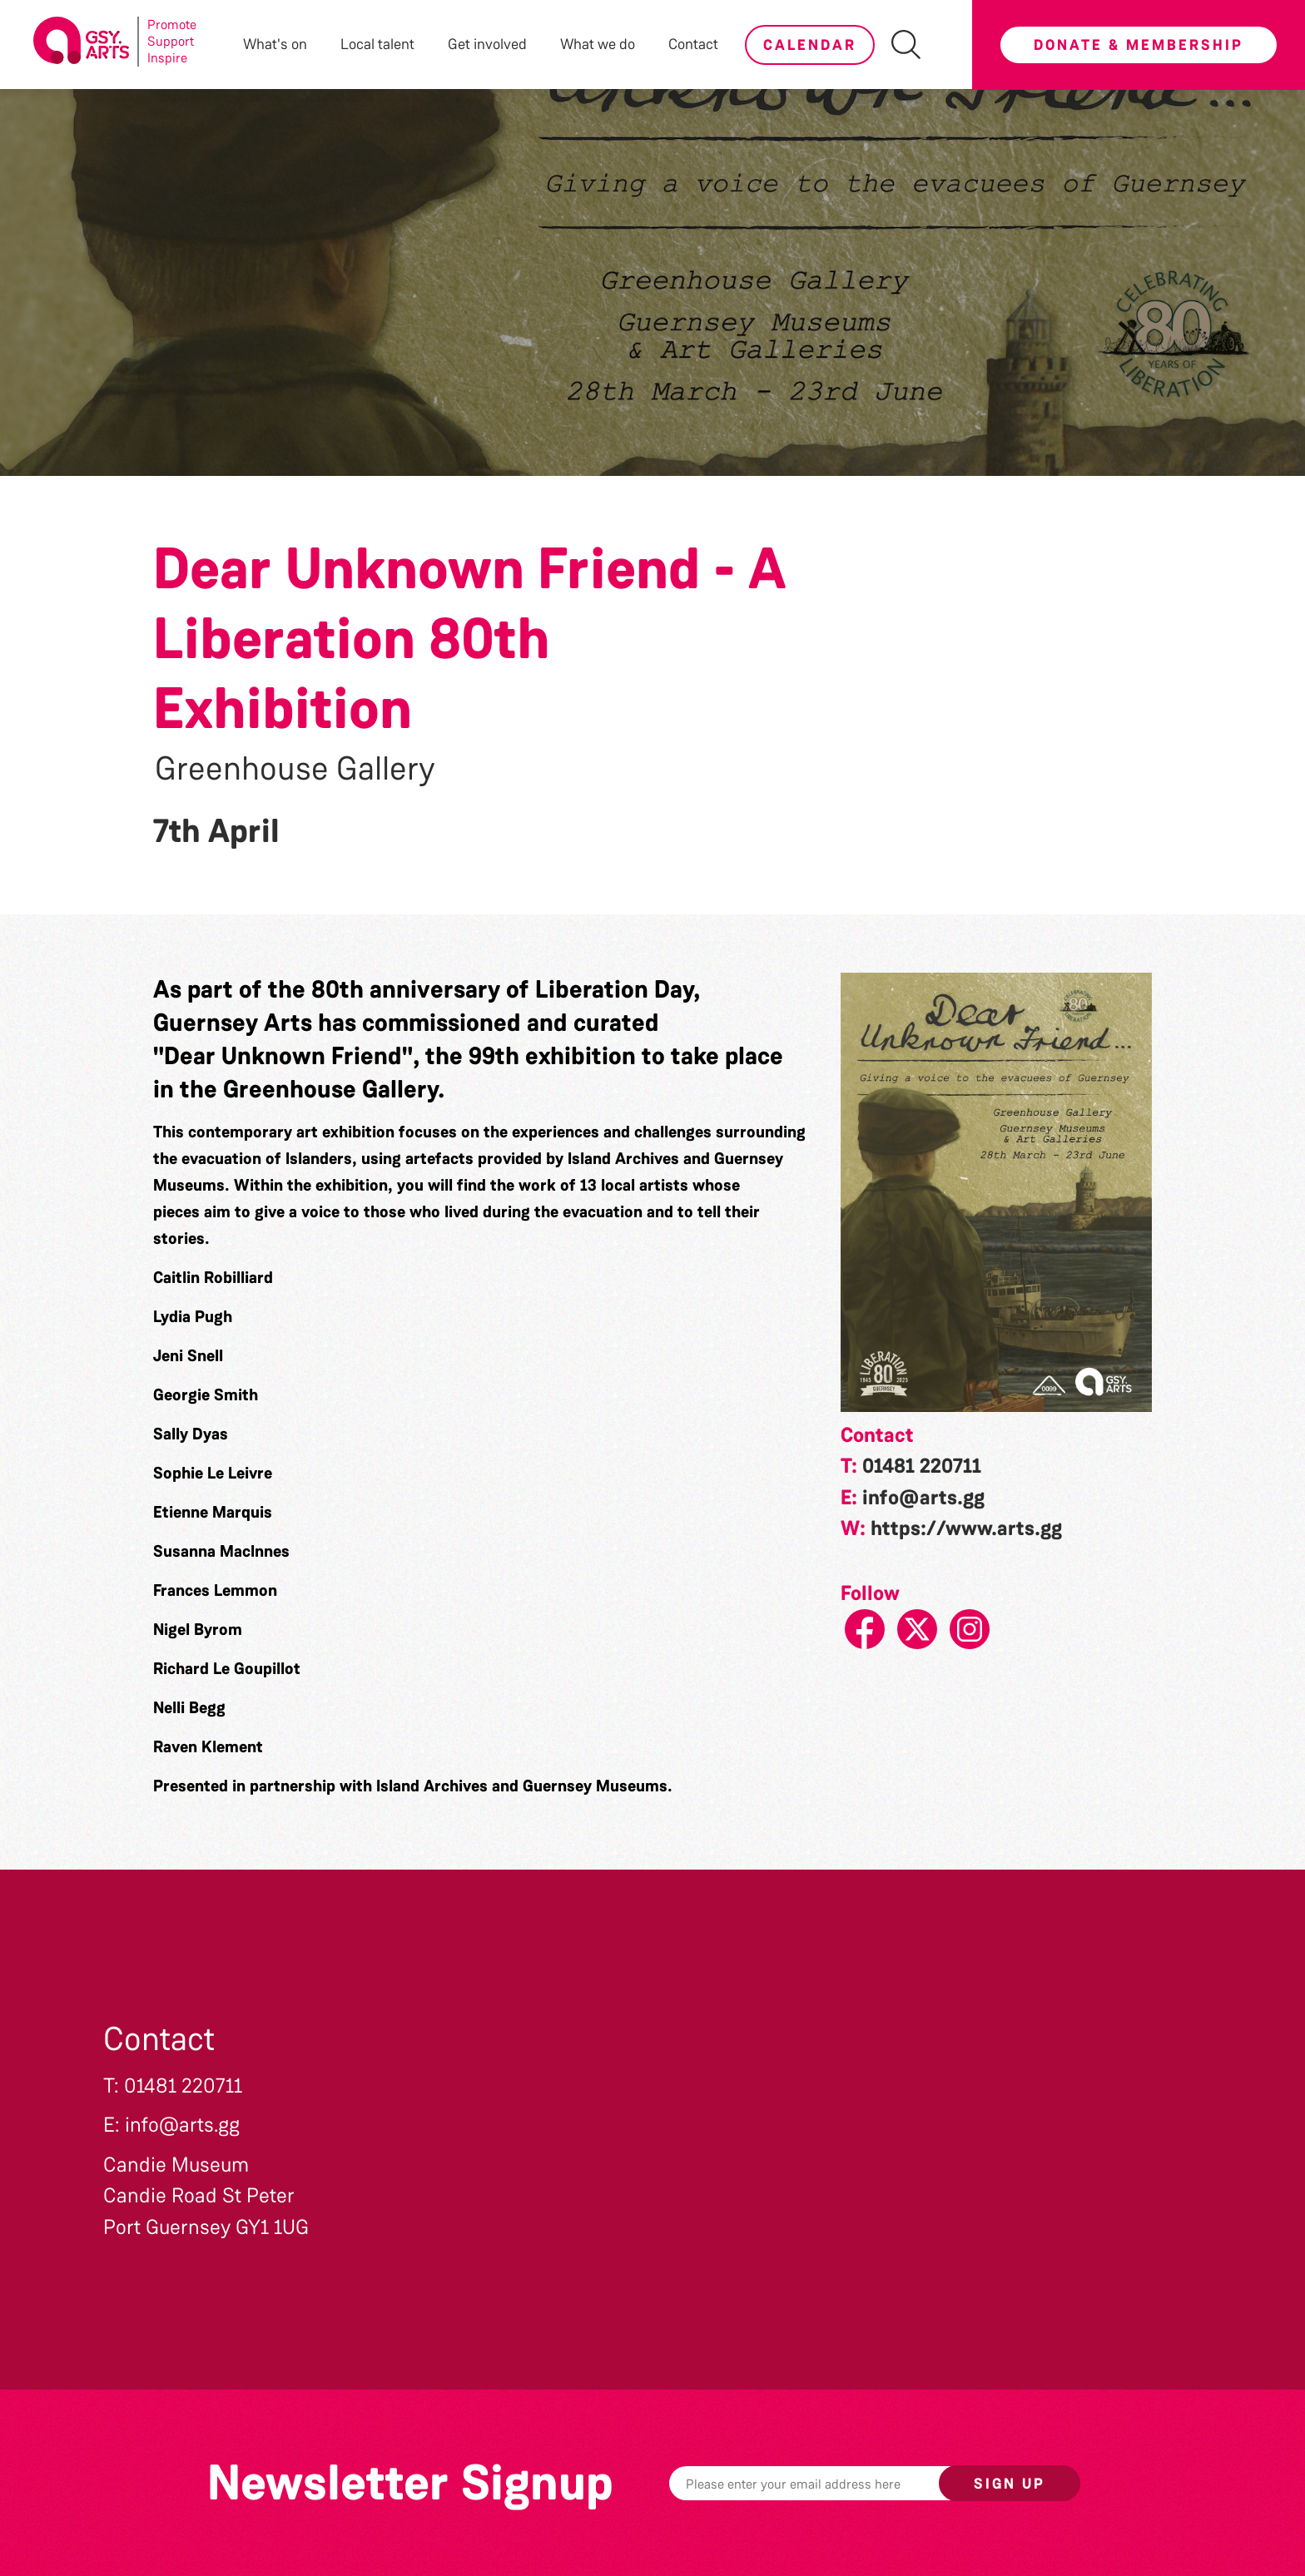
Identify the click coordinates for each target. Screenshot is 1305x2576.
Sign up (1009, 2484)
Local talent (377, 44)
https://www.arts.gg (966, 1528)
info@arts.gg (923, 1497)
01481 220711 (921, 1466)
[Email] (829, 2483)
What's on (275, 44)
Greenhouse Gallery (295, 768)
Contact (693, 44)
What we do (597, 44)
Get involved (487, 44)
